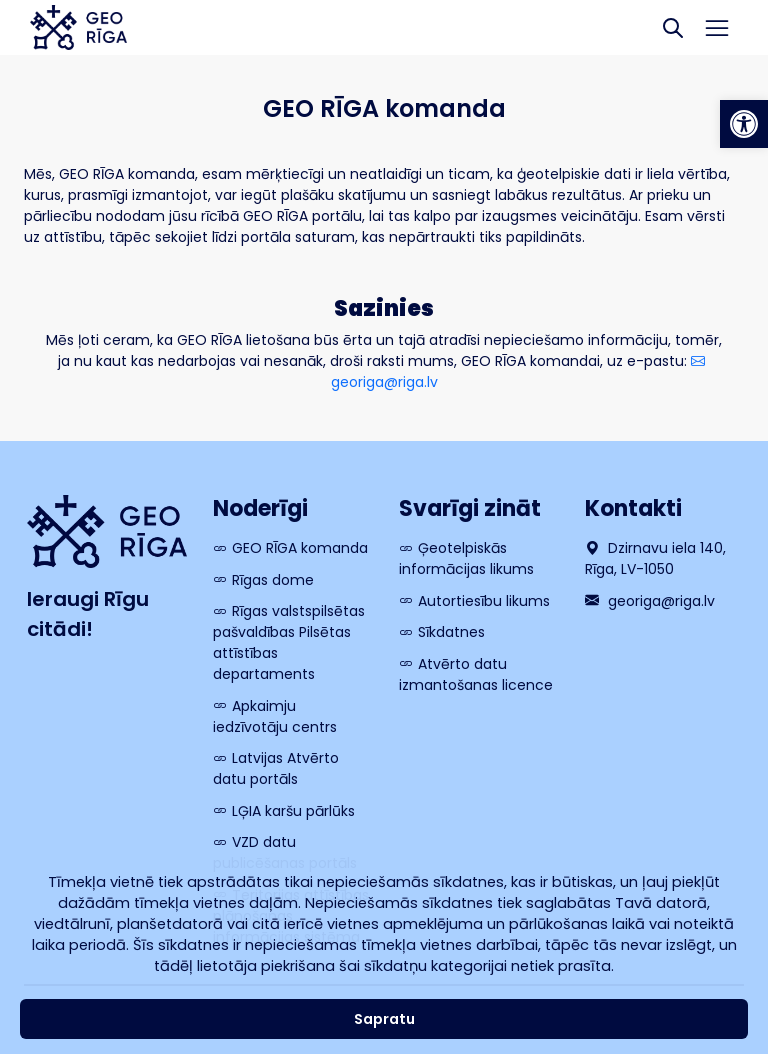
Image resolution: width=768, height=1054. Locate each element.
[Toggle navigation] (717, 28)
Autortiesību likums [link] (484, 601)
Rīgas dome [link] (273, 580)
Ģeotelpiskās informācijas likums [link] (466, 558)
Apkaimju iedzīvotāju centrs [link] (275, 716)
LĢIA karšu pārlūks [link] (293, 811)
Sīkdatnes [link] (451, 632)
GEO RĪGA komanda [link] (300, 548)
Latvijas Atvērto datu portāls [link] (276, 768)
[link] (744, 124)
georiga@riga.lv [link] (650, 601)
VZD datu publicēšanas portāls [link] (285, 852)
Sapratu (384, 1019)
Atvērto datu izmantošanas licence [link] (476, 674)
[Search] (673, 27)
